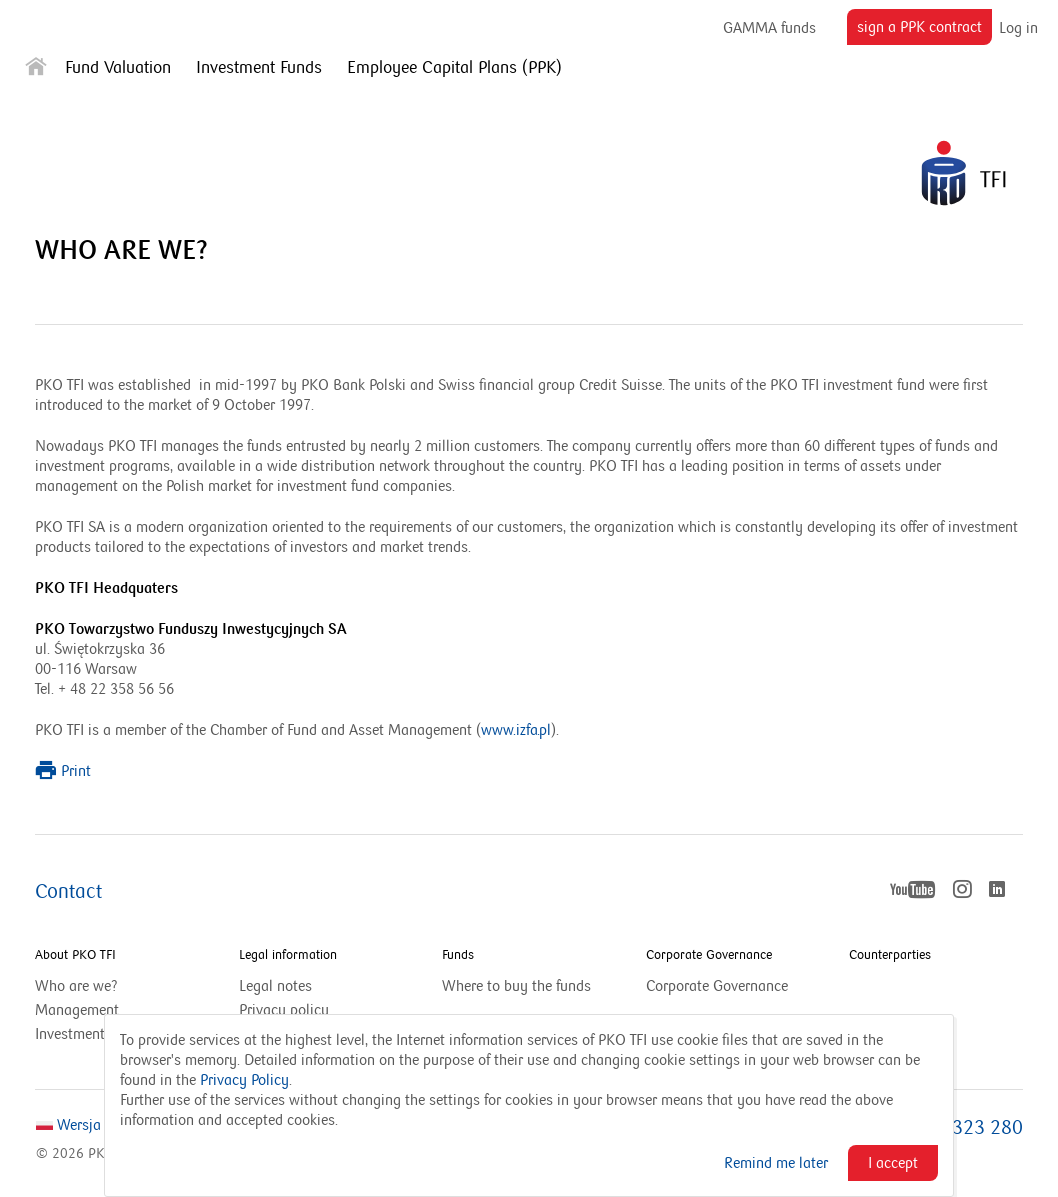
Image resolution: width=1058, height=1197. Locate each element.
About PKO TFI (75, 955)
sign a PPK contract (924, 30)
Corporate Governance (709, 955)
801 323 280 (968, 1128)
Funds (458, 955)
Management (77, 1010)
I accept (893, 1163)
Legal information (288, 955)
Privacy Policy (244, 1080)
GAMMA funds (769, 27)
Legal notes (275, 986)
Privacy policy (284, 1010)
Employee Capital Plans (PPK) (454, 68)
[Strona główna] (36, 70)
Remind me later (776, 1163)
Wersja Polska (91, 1125)
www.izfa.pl (516, 730)
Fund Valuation (118, 68)
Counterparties (890, 955)
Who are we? (76, 986)
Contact (68, 892)
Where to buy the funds (516, 986)
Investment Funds (259, 68)
